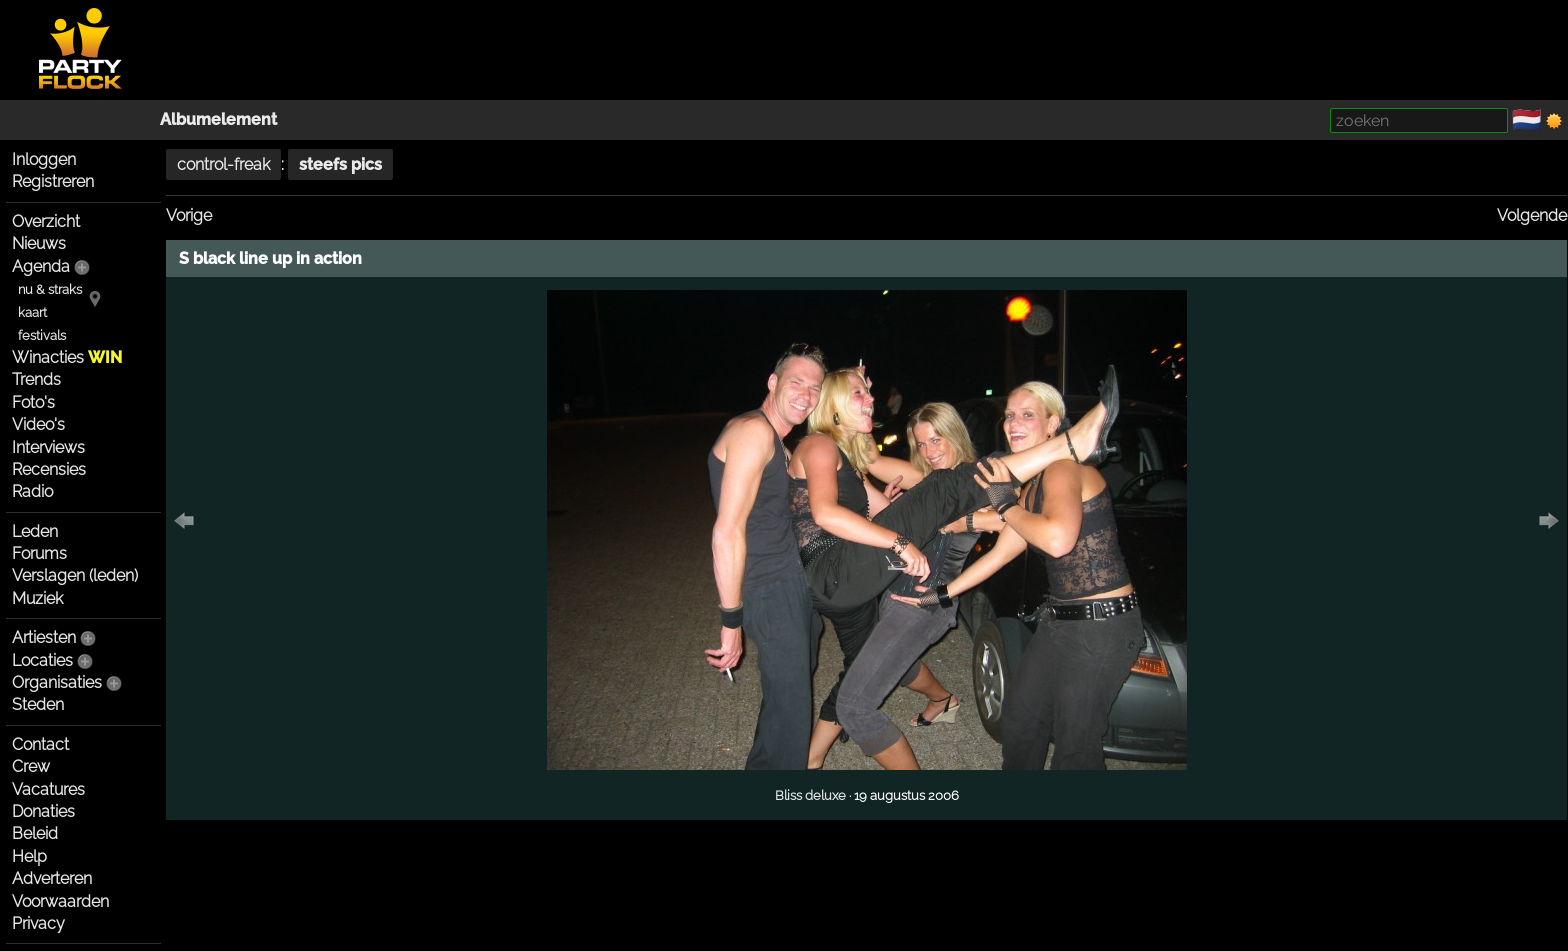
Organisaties (57, 682)
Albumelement (218, 119)
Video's (38, 424)
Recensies (49, 469)
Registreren (53, 181)
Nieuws (39, 243)
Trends (36, 379)
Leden (35, 531)
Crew (31, 766)
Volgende (1532, 215)
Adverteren (52, 878)
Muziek (37, 598)
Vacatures (48, 789)
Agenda (41, 266)
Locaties (42, 660)
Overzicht (46, 221)
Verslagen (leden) (75, 575)
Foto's (33, 402)
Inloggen (44, 159)
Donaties (43, 811)
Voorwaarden (60, 901)
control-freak (223, 164)
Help (29, 856)
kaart (32, 312)
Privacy (38, 923)
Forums (39, 553)
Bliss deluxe (810, 795)
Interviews (48, 447)
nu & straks (50, 289)
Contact (40, 744)
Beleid (35, 833)
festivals (42, 335)
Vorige (189, 215)
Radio (32, 491)
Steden (38, 704)
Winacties (67, 357)
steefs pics (340, 164)
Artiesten (44, 637)
